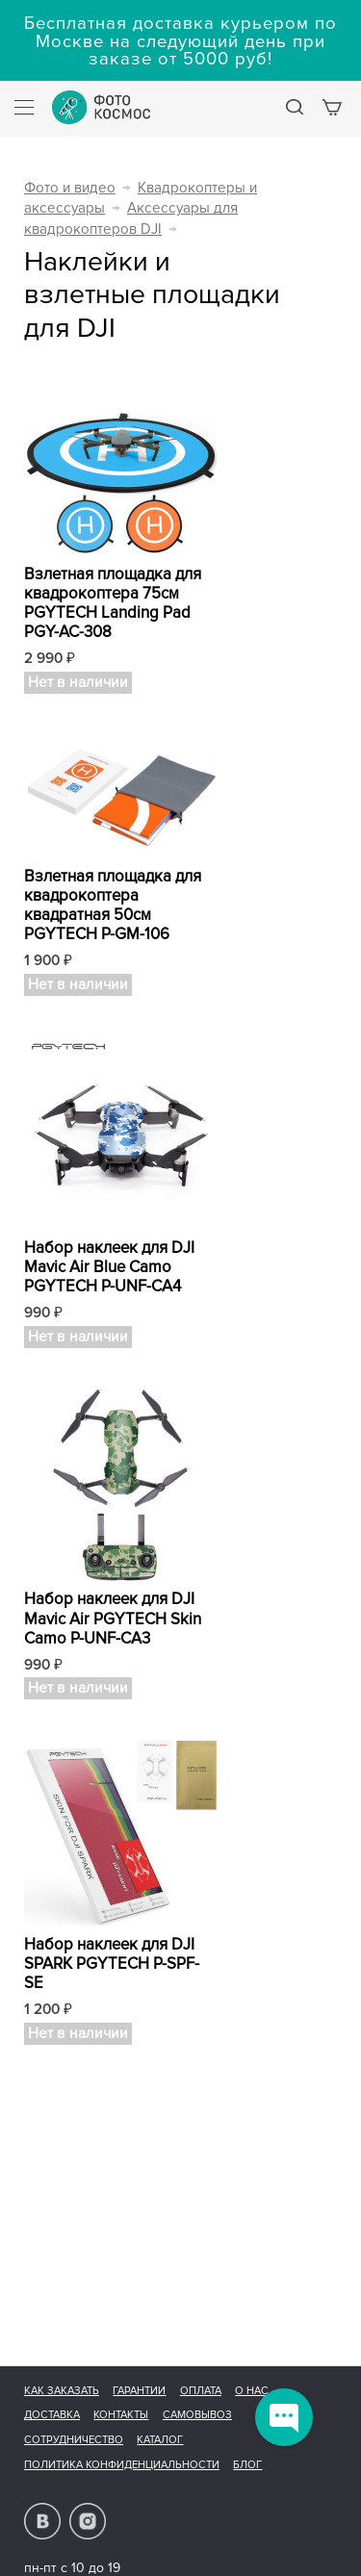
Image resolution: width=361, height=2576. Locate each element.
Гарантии (139, 2391)
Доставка (52, 2415)
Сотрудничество (73, 2440)
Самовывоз (197, 2415)
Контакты (120, 2415)
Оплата (200, 2391)
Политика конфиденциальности (121, 2465)
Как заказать (61, 2391)
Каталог (160, 2440)
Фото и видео (70, 188)
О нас (252, 2391)
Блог (247, 2465)
